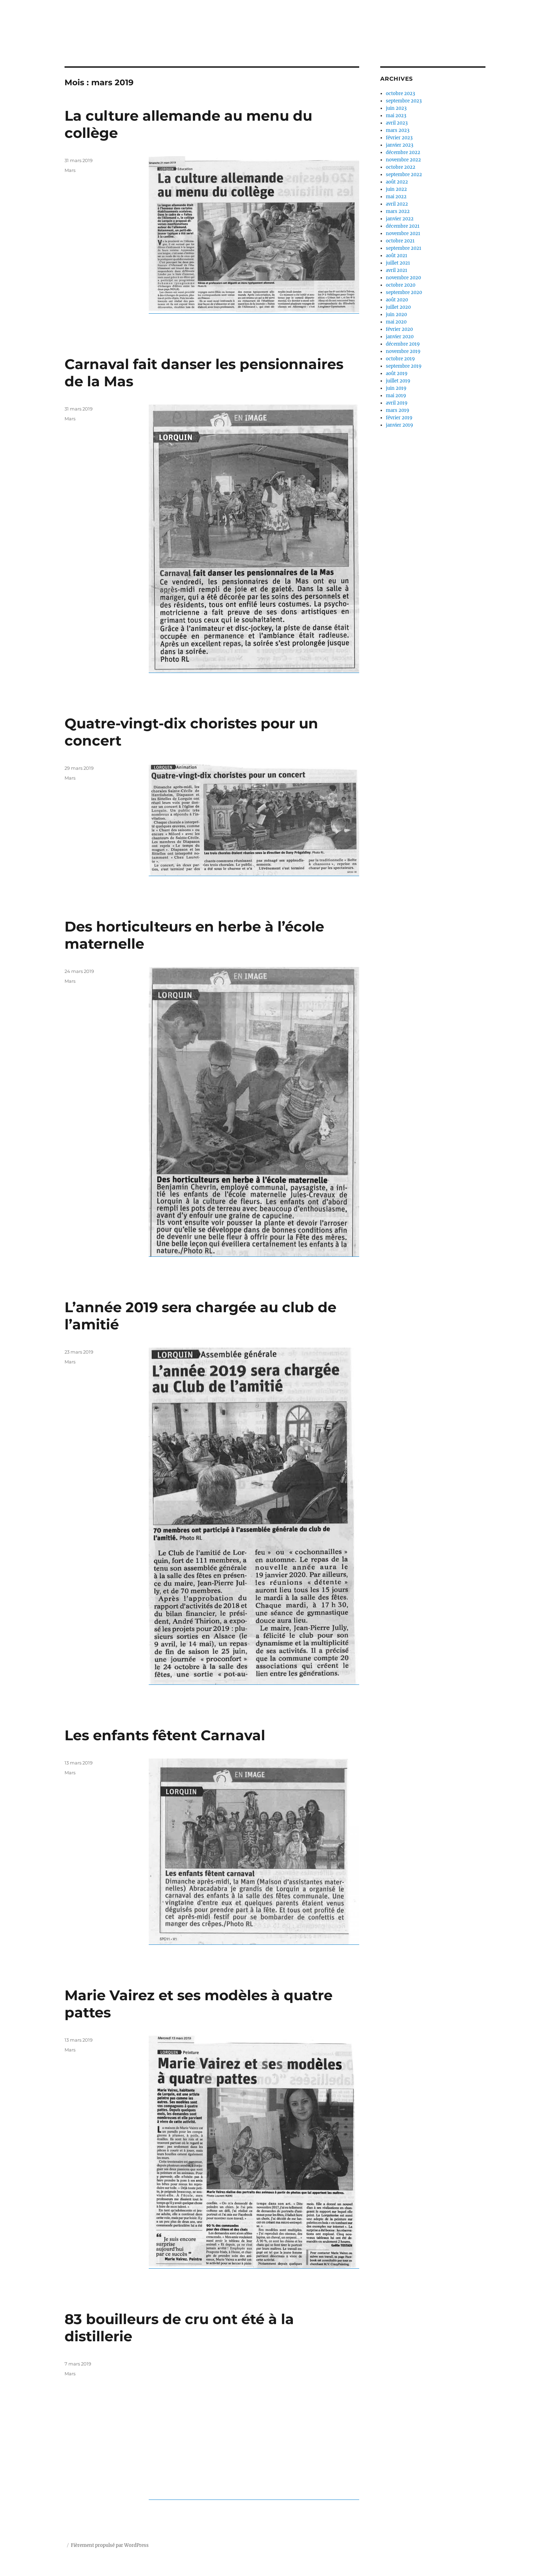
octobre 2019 (400, 359)
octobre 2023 (400, 93)
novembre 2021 (403, 233)
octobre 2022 (400, 167)
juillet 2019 (398, 381)
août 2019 (397, 373)
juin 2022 (396, 189)
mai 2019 (396, 396)
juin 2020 (396, 315)
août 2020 (397, 300)
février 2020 (399, 329)
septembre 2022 (404, 175)
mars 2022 (398, 211)
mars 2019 (397, 410)
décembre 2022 (403, 152)
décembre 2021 (403, 226)
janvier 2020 (400, 337)
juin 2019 (396, 388)
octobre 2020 (400, 285)
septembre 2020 (404, 292)
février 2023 (399, 138)
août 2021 (396, 256)
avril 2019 (397, 403)
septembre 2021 (403, 248)
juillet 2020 (398, 307)
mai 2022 (396, 197)
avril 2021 (396, 270)
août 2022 (397, 182)
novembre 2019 (403, 351)
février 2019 (399, 418)
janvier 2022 (400, 219)
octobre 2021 (400, 241)
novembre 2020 (403, 278)
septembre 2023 (404, 101)
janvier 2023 (399, 145)
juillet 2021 (398, 263)
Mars (70, 170)
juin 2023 (396, 108)
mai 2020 (396, 322)
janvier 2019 (399, 425)
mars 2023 (397, 130)
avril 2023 (397, 123)
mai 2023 (396, 116)
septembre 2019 (404, 366)
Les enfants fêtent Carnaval (165, 1735)
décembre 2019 (403, 344)
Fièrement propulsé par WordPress (110, 2545)
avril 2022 (397, 204)
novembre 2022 (403, 160)
